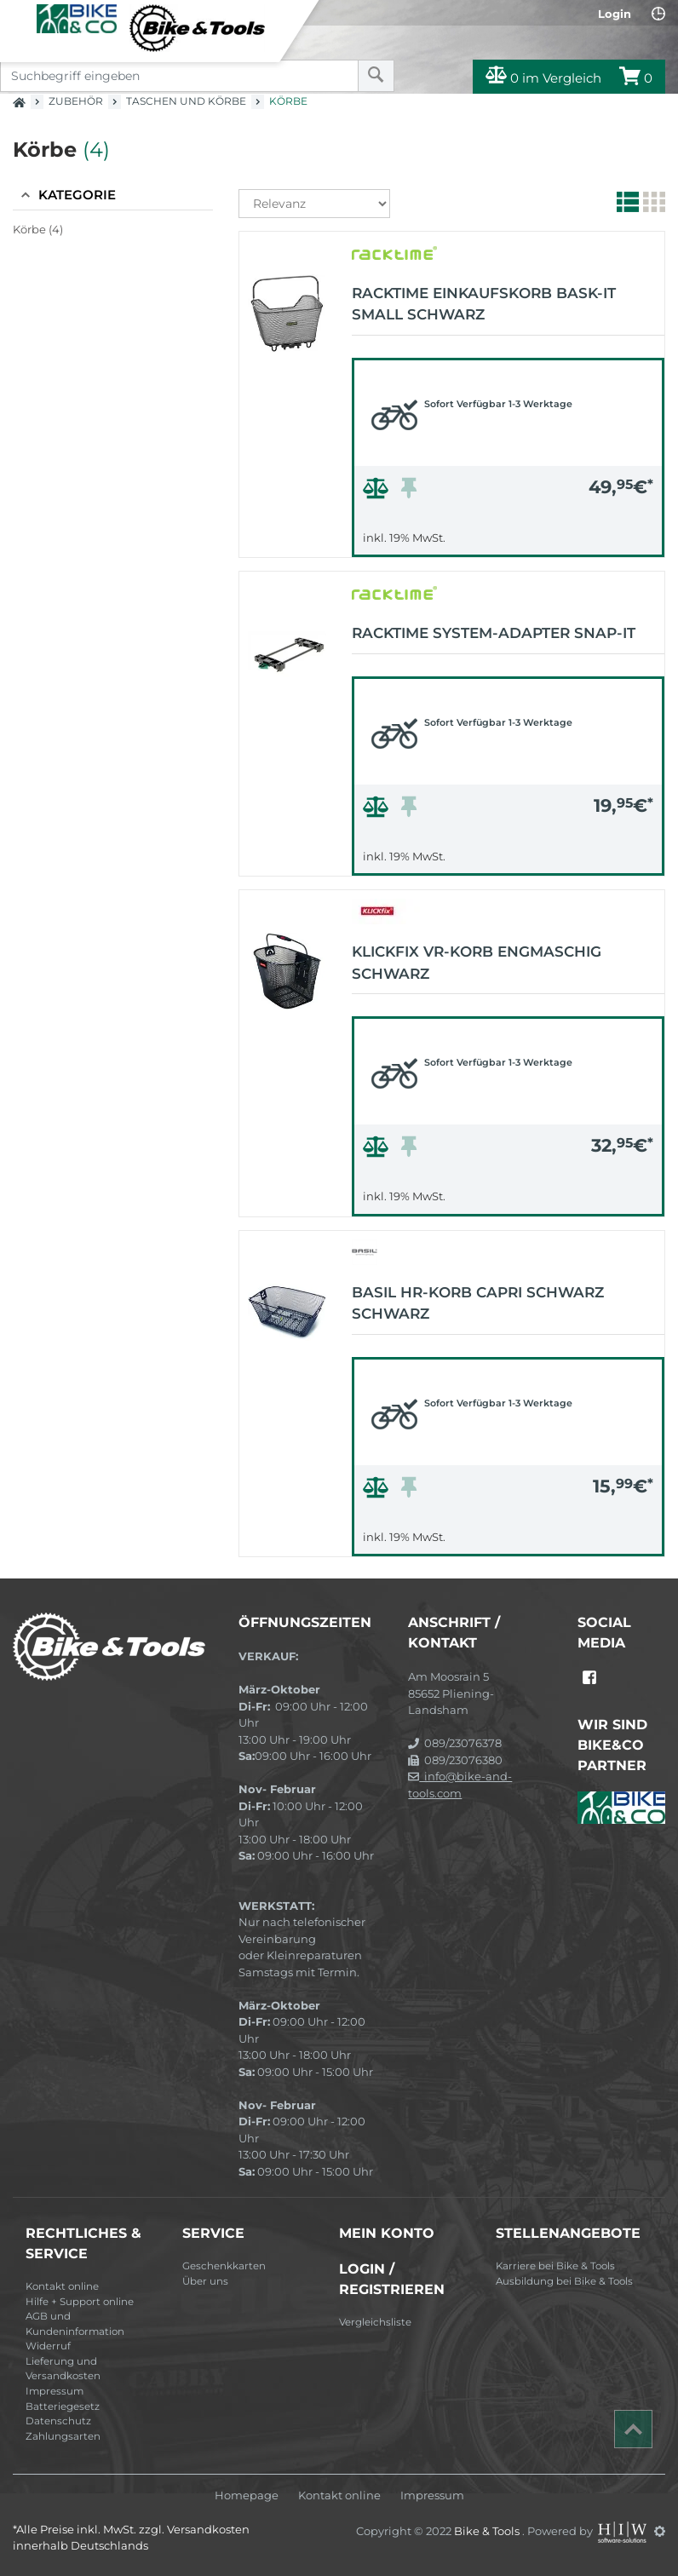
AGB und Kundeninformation (75, 2323)
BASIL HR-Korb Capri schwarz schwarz (478, 1303)
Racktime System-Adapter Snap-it (493, 632)
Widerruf (48, 2346)
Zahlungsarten (63, 2436)
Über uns (205, 2281)
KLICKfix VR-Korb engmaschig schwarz (476, 962)
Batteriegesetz (63, 2406)
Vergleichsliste (375, 2322)
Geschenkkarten (224, 2266)
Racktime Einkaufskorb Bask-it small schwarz (484, 304)
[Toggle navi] (19, 18)
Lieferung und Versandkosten (63, 2369)
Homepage (247, 2495)
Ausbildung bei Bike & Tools (564, 2281)
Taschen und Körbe (186, 101)
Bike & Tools (488, 2531)
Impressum (54, 2391)
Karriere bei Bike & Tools (555, 2266)
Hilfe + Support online (80, 2302)
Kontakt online (62, 2286)
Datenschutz (58, 2421)
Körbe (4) (38, 229)
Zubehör (76, 101)
